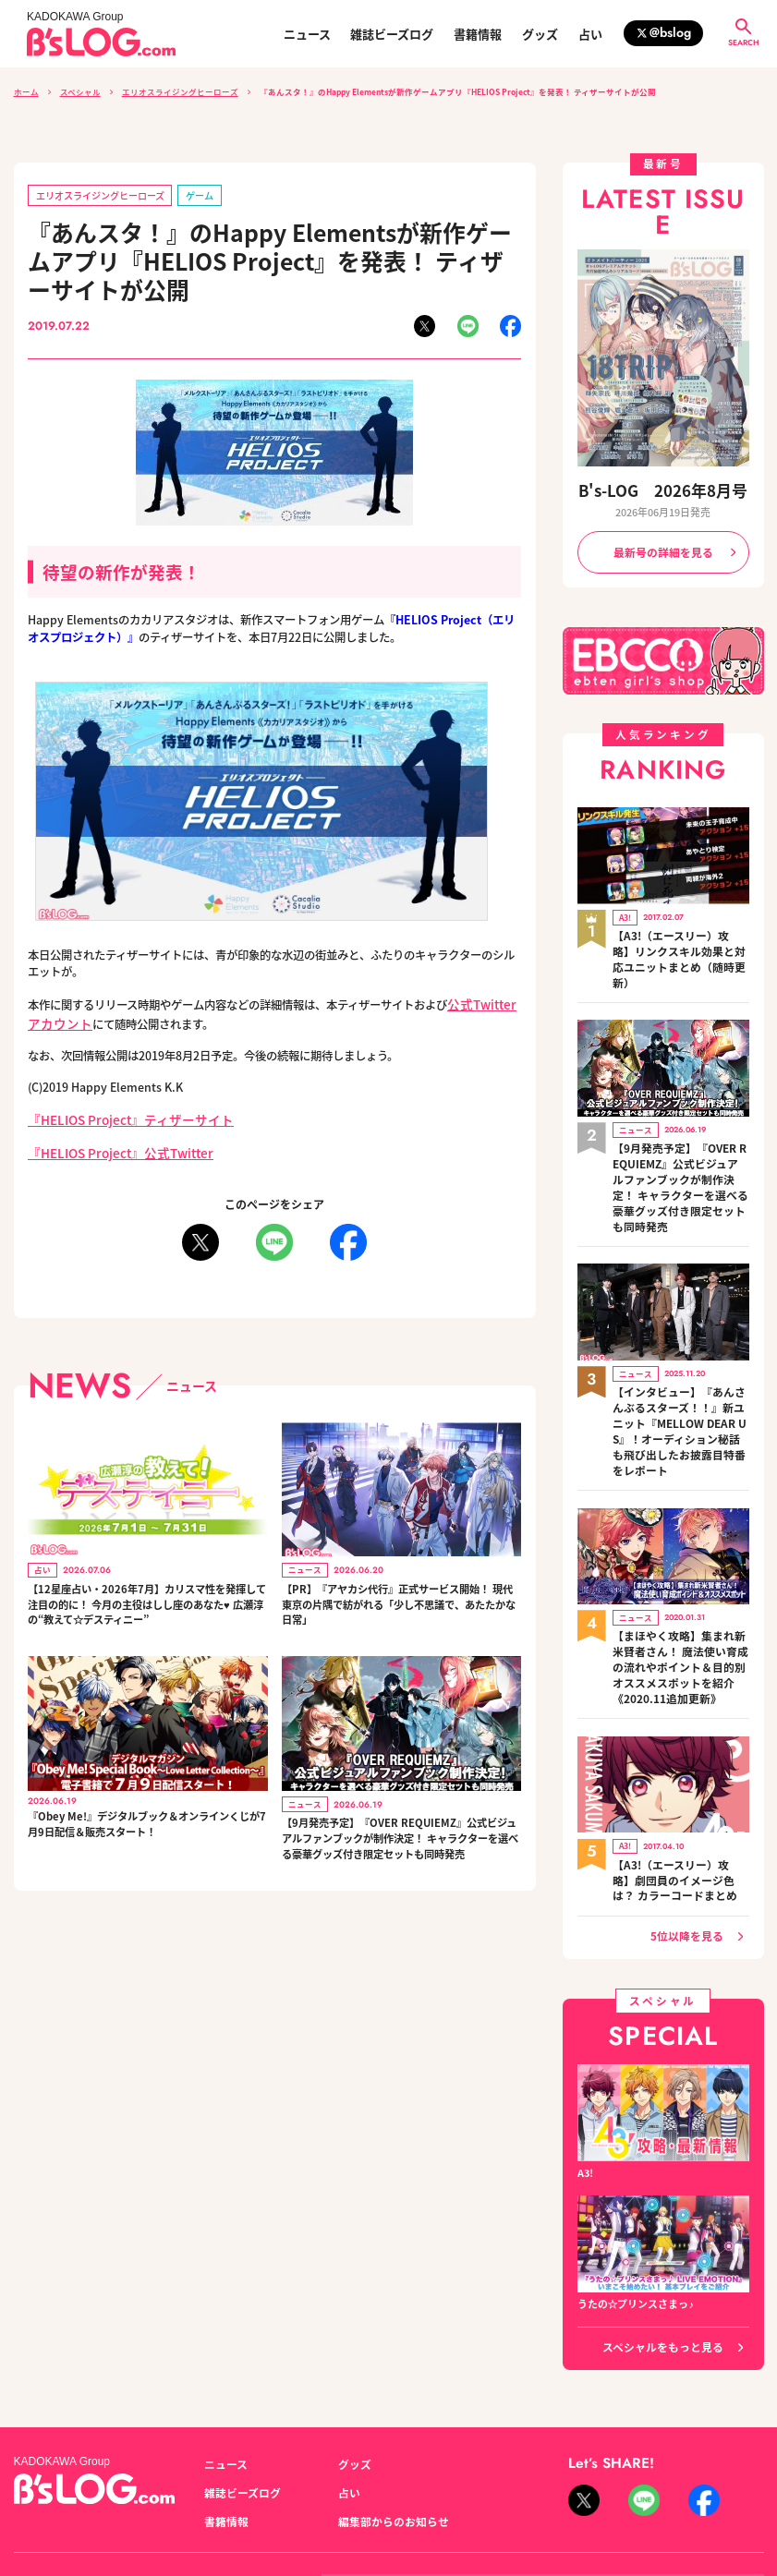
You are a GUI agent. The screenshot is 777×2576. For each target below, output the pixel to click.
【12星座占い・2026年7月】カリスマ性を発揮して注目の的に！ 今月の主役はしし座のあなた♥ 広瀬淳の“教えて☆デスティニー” (145, 1597)
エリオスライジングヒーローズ (180, 91)
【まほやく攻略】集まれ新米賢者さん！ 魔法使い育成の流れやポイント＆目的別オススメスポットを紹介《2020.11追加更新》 (680, 1572)
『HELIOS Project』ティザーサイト (119, 1113)
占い (590, 34)
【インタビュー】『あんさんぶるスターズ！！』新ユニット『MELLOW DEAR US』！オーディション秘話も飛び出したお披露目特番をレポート (679, 1356)
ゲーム (184, 193)
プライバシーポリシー (258, 2479)
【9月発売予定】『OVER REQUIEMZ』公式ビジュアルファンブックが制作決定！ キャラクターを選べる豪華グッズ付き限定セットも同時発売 (399, 1844)
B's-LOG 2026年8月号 (663, 488)
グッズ (540, 34)
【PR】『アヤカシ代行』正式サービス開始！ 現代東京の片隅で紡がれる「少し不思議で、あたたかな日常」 (401, 1597)
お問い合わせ (155, 2479)
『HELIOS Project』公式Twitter (112, 1144)
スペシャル (80, 91)
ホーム (26, 91)
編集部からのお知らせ (389, 2408)
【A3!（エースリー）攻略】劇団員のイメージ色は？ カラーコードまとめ (680, 1774)
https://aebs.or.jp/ (636, 2501)
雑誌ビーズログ (391, 34)
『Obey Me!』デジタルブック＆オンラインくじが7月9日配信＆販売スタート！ (143, 1821)
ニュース (307, 34)
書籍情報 (478, 34)
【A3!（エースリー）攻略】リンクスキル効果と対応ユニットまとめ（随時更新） (679, 938)
